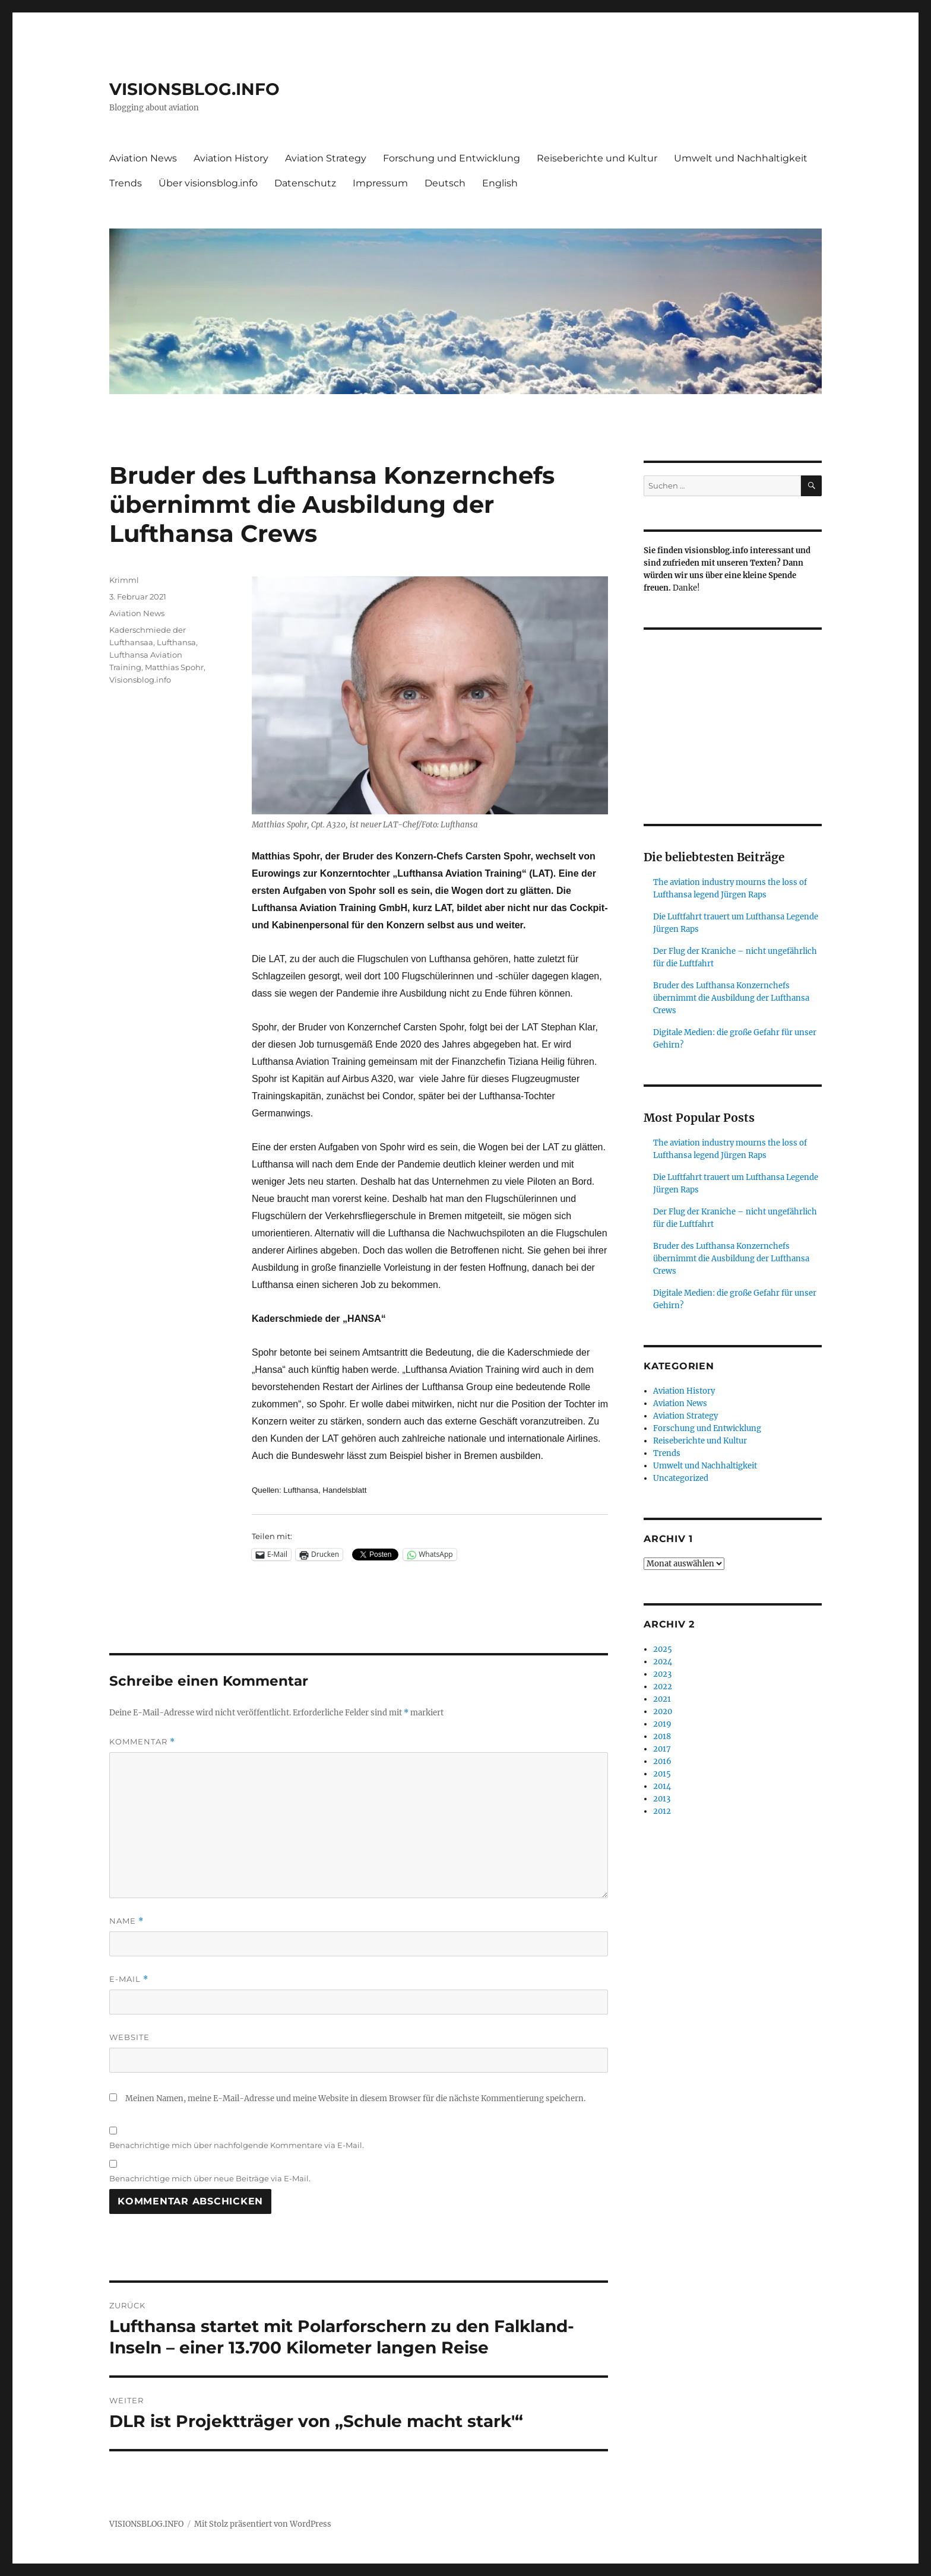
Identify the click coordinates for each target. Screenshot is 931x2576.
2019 (662, 1724)
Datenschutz (305, 183)
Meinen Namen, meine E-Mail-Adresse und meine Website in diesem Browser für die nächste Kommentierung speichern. (355, 2098)
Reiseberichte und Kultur (597, 158)
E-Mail (128, 1979)
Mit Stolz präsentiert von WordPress (262, 2524)
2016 (662, 1761)
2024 (662, 1662)
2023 (662, 1674)
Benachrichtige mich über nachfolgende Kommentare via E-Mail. (236, 2145)
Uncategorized (680, 1478)
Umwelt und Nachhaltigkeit (741, 158)
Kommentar (142, 1742)
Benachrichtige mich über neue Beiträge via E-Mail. (210, 2178)
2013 (661, 1799)
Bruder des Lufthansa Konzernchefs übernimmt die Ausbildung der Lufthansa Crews (731, 998)
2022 (662, 1687)
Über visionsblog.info (208, 183)
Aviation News (143, 158)
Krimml (124, 580)
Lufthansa (176, 642)
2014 (662, 1786)
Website (129, 2037)
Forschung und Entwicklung (451, 158)
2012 (662, 1811)
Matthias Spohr (174, 667)
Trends (125, 183)
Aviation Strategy (325, 158)
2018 (662, 1736)
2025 (662, 1649)
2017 (662, 1749)
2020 (662, 1711)
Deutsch (445, 183)
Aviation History (231, 158)
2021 (662, 1699)
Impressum (380, 183)
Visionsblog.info (140, 679)
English (500, 183)
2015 (662, 1774)
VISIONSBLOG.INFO (194, 89)
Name (126, 1921)
